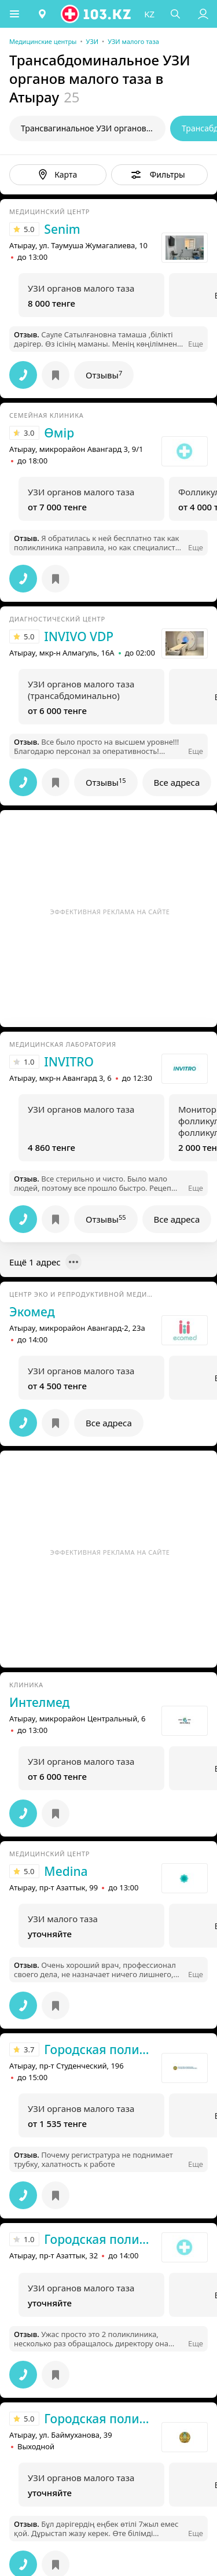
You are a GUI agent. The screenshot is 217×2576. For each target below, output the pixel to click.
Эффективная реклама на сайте (110, 911)
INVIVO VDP (78, 636)
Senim (62, 229)
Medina (65, 1871)
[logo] (97, 14)
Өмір (59, 433)
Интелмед (39, 1702)
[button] (14, 14)
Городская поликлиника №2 (100, 2239)
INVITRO (69, 1062)
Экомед (32, 1312)
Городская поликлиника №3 (100, 2419)
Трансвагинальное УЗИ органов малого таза (93, 128)
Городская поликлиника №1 (100, 2049)
